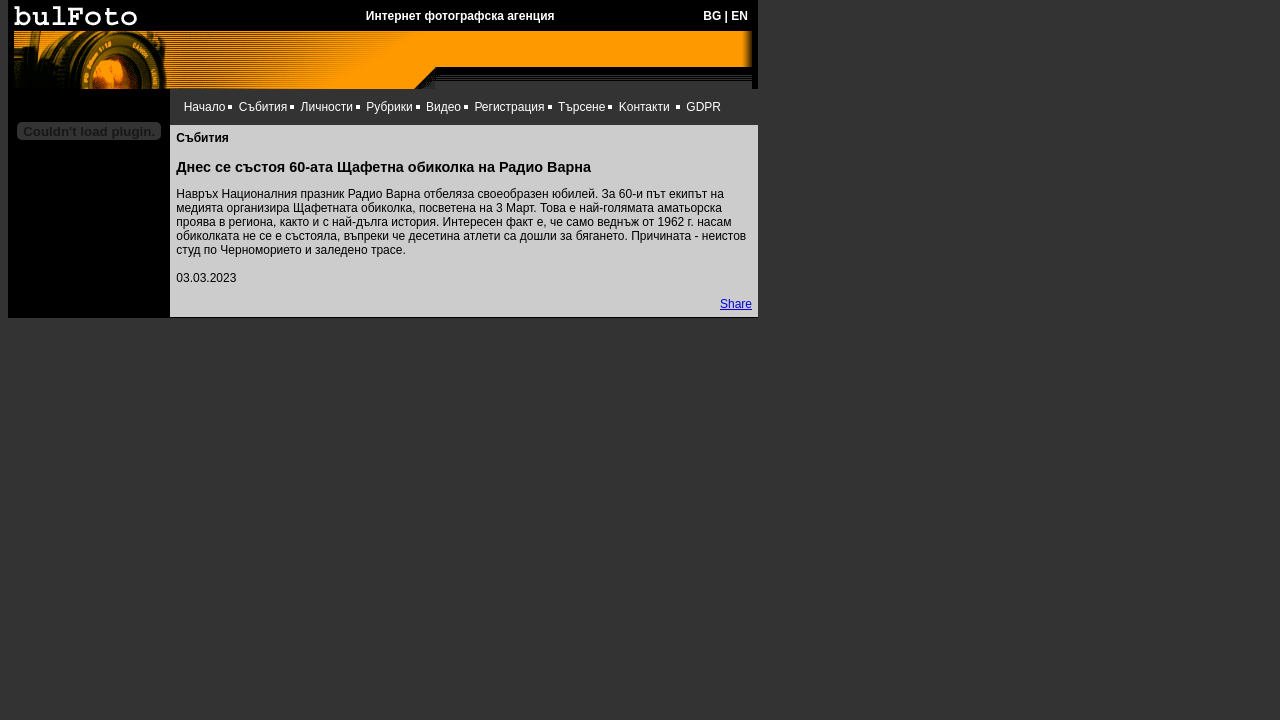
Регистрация (509, 107)
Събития (263, 107)
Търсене (581, 107)
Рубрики (389, 107)
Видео (443, 107)
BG (712, 16)
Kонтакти (644, 107)
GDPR (703, 107)
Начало (205, 107)
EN (739, 16)
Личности (327, 107)
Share (736, 304)
